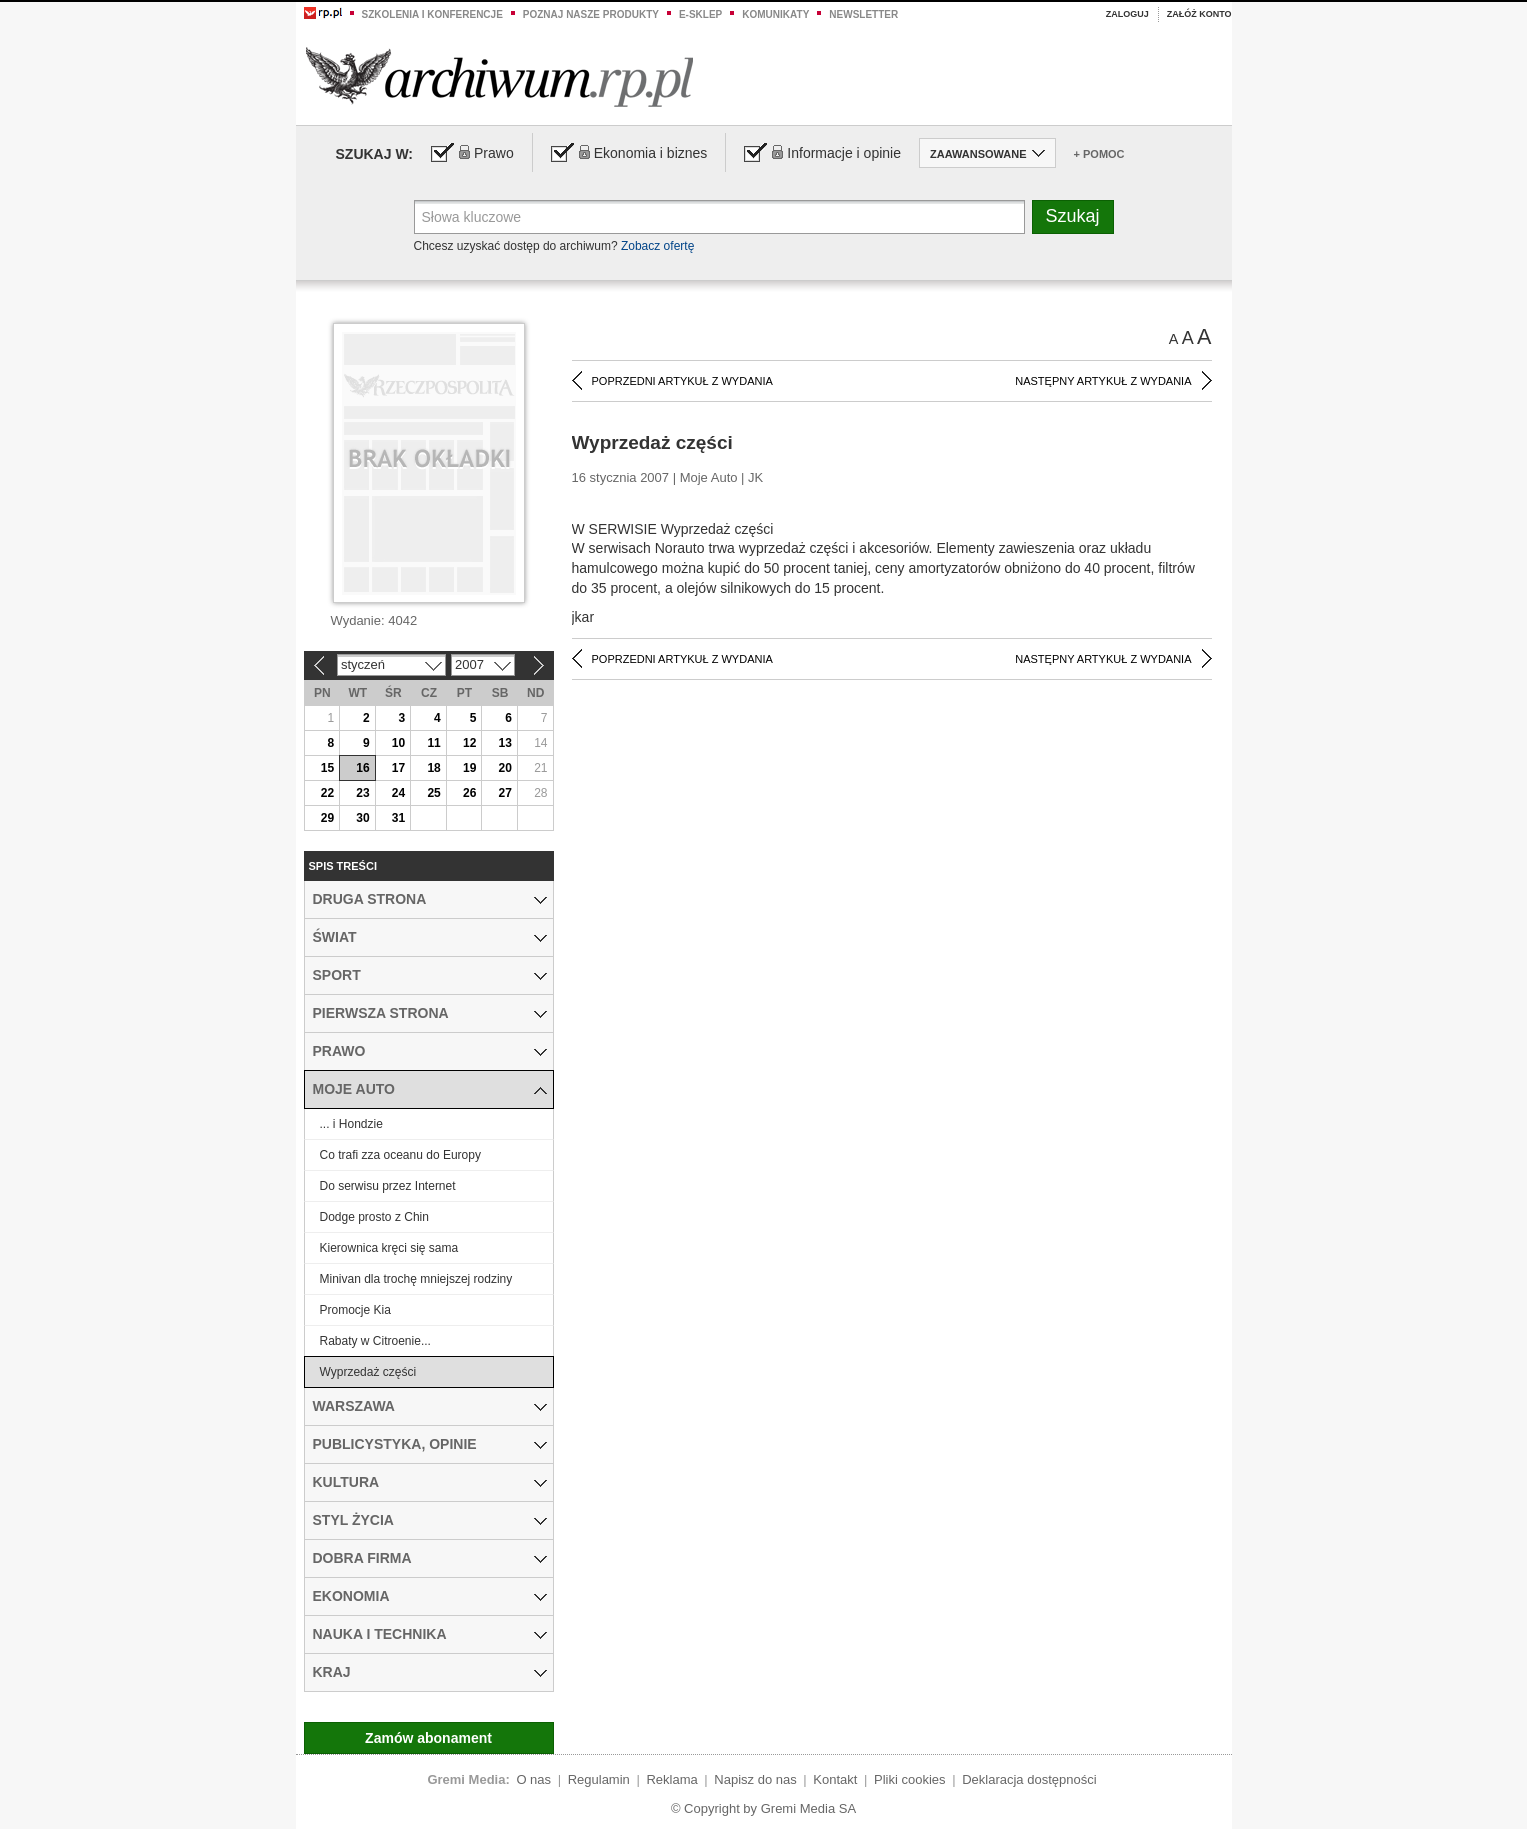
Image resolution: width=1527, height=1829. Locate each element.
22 (327, 793)
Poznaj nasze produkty (591, 14)
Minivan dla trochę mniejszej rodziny (416, 1279)
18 (433, 768)
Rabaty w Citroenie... (375, 1341)
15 (327, 768)
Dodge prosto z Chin (374, 1217)
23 (362, 793)
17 (398, 768)
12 (469, 743)
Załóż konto (1199, 14)
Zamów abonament (428, 1738)
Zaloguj (1127, 14)
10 (398, 743)
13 (505, 743)
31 (398, 818)
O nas (533, 1779)
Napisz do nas (755, 1779)
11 (433, 743)
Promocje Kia (355, 1310)
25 (433, 793)
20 (505, 768)
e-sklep (700, 14)
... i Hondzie (351, 1124)
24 (398, 793)
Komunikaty (775, 14)
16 (362, 768)
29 (327, 818)
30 (362, 818)
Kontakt (835, 1779)
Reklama (671, 1779)
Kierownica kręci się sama (389, 1248)
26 (469, 793)
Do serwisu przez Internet (388, 1186)
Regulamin (599, 1779)
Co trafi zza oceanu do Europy (400, 1155)
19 (469, 768)
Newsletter (863, 14)
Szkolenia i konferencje (432, 14)
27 (505, 793)
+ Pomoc (1099, 154)
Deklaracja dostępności (1029, 1779)
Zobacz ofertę (657, 246)
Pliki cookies (910, 1779)
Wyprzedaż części (368, 1372)
